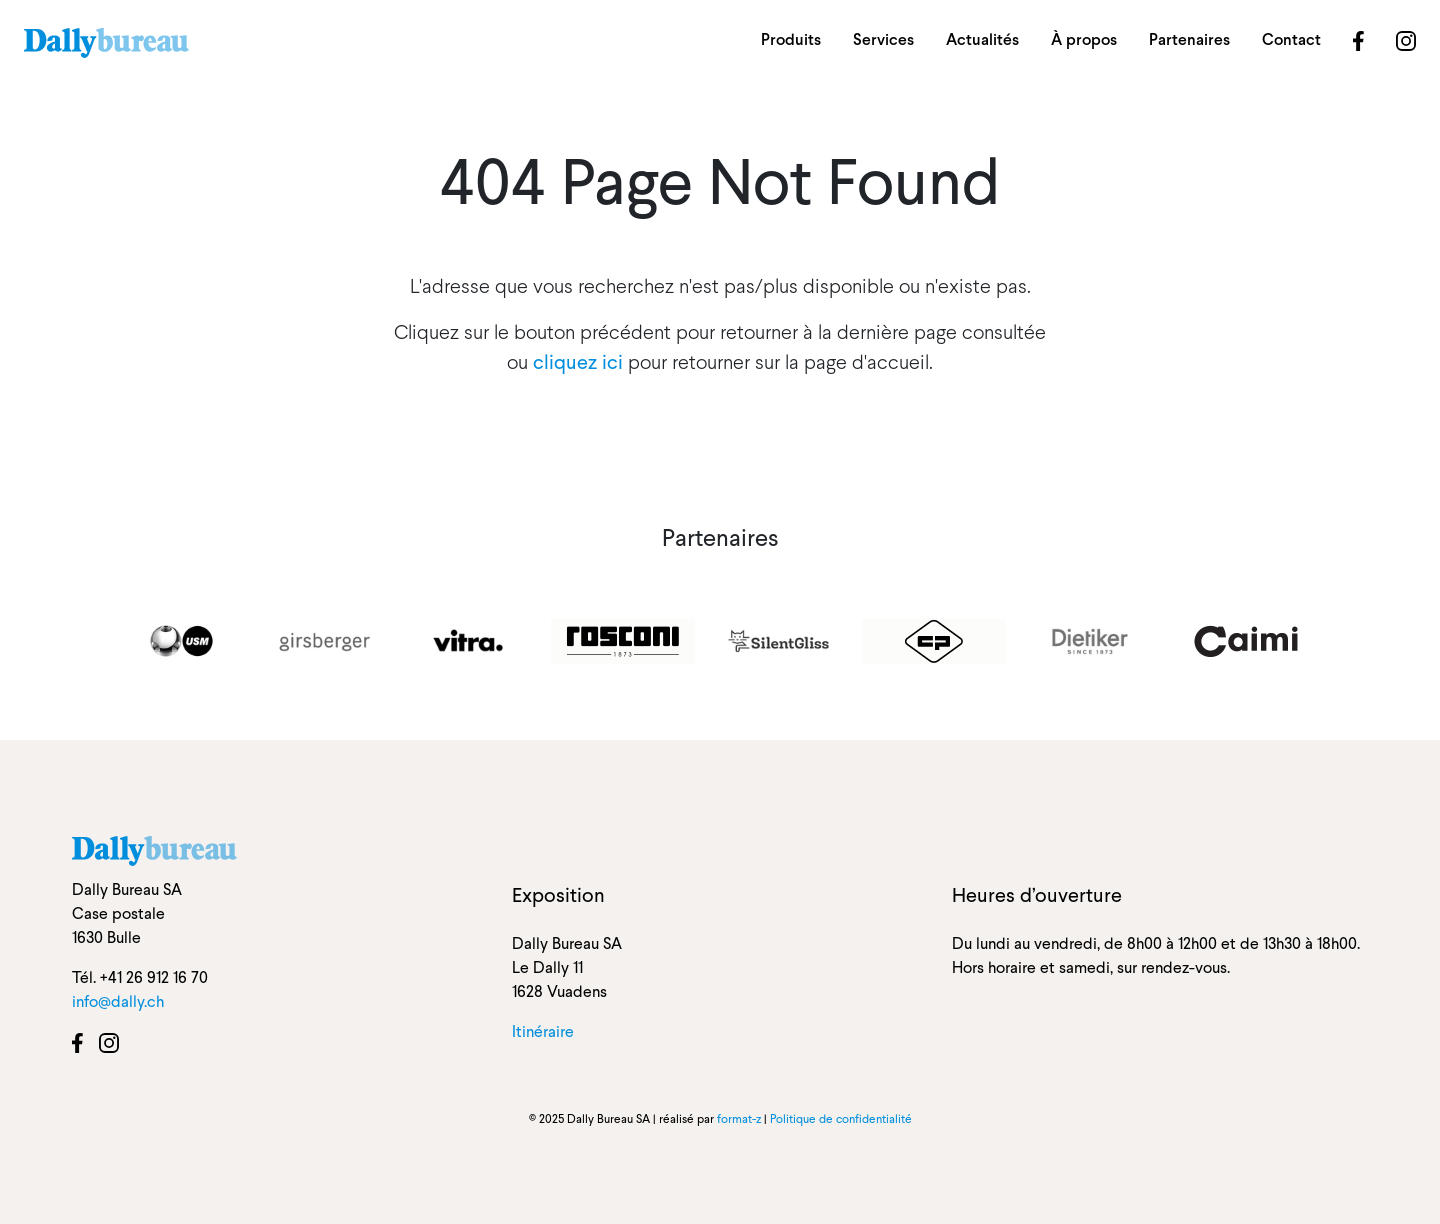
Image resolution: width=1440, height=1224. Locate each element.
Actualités (982, 39)
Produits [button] (791, 39)
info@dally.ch (118, 1001)
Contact (1291, 39)
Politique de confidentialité (841, 1119)
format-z (739, 1119)
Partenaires (1189, 39)
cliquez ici (578, 362)
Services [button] (883, 39)
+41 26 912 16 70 (154, 977)
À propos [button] (1084, 39)
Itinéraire (543, 1031)
